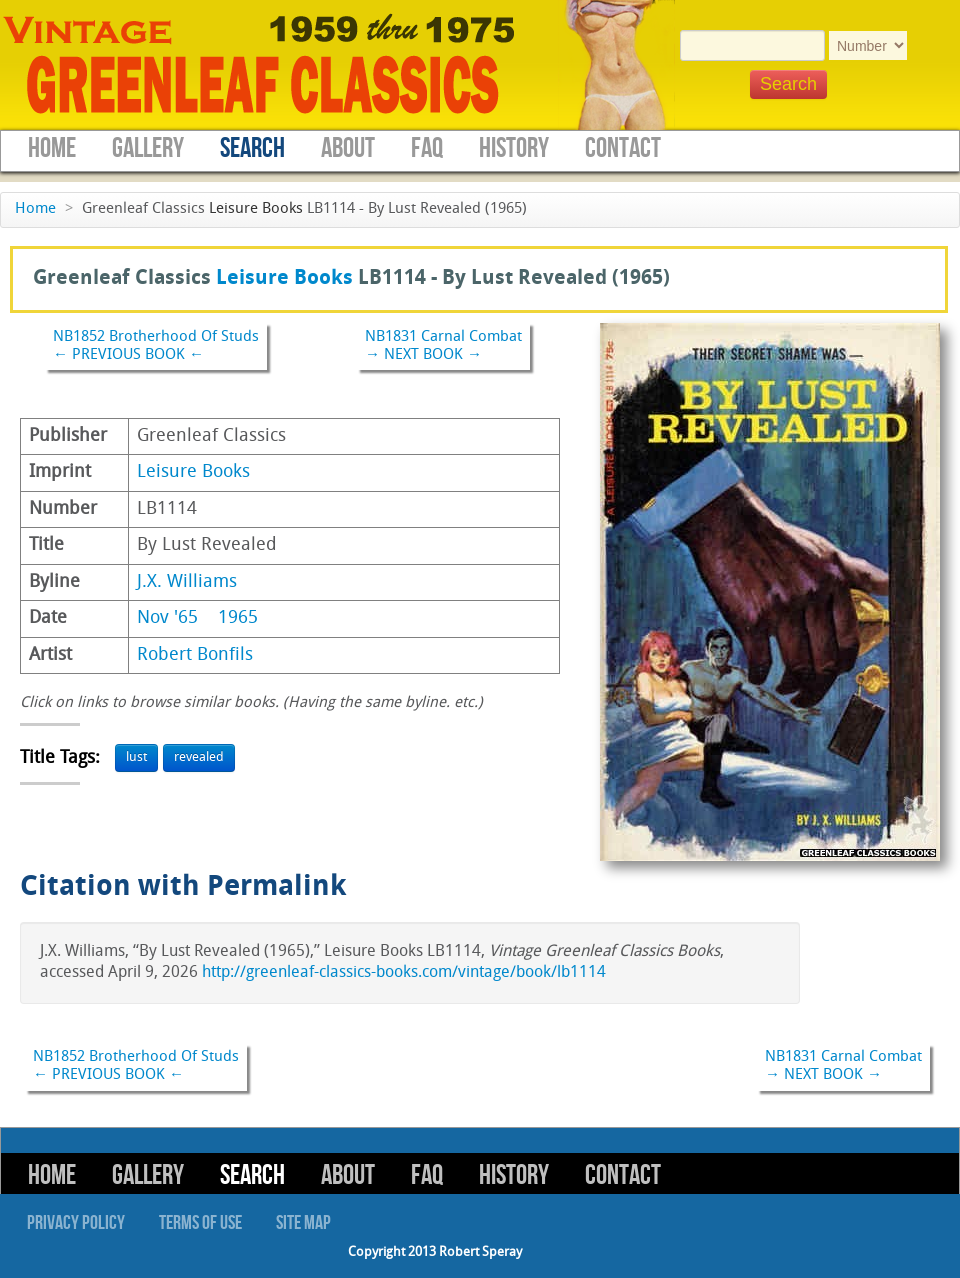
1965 (238, 618)
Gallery (148, 148)
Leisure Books (256, 209)
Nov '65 (167, 618)
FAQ (427, 148)
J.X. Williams (187, 582)
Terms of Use (200, 1223)
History (514, 148)
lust (136, 757)
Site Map (303, 1223)
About (348, 148)
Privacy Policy (76, 1223)
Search (252, 148)
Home (52, 148)
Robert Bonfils (195, 655)
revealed (199, 757)
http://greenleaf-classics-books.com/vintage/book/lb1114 (404, 973)
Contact (623, 148)
